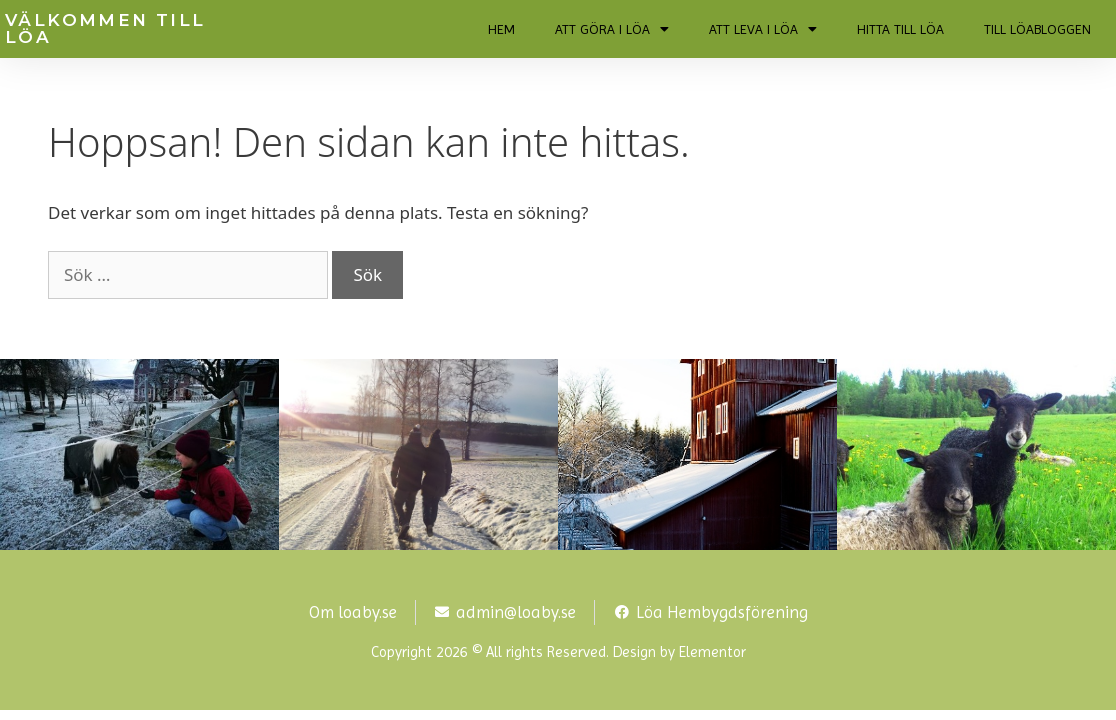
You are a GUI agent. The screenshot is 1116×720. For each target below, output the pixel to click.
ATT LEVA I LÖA (763, 29)
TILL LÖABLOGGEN (1037, 29)
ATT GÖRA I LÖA (612, 29)
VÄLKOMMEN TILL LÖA (105, 28)
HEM (501, 29)
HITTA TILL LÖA (900, 29)
